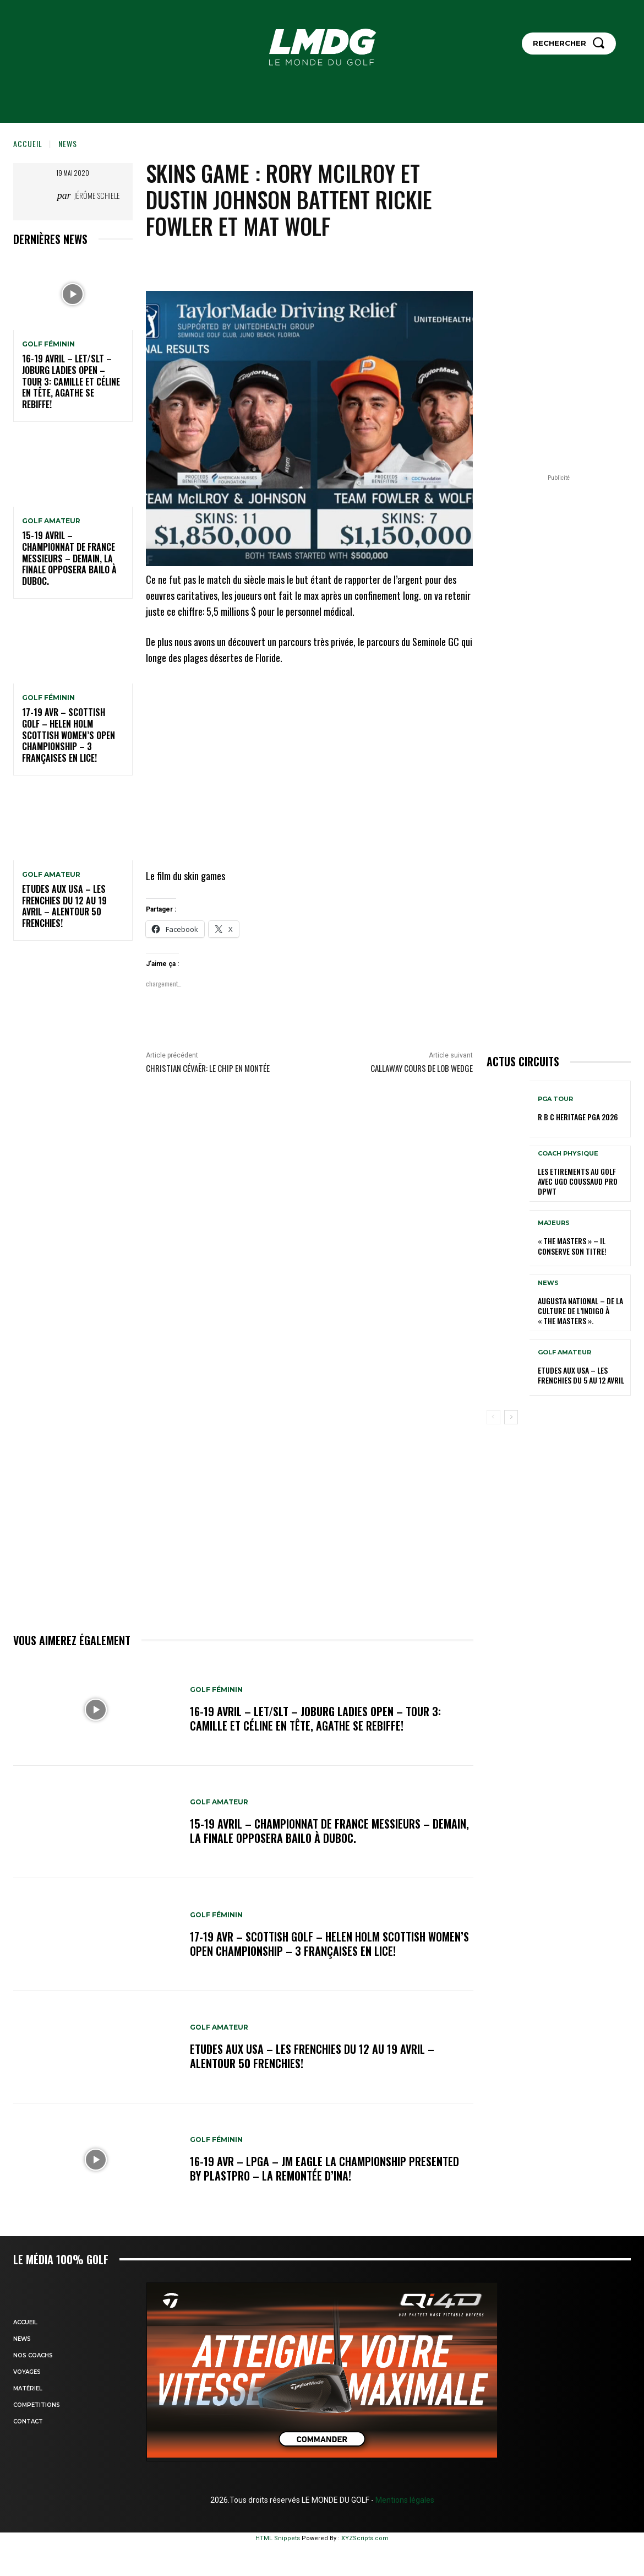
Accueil (27, 143)
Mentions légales (404, 2500)
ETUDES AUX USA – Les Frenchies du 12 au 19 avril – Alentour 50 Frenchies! (64, 906)
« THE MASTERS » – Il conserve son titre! (572, 1245)
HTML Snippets (277, 2538)
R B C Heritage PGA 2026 (578, 1116)
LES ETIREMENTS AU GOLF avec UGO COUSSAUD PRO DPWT (578, 1181)
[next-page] (511, 1417)
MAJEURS (554, 1223)
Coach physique (568, 1154)
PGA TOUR (555, 1099)
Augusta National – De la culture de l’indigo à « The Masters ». (580, 1310)
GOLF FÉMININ (48, 344)
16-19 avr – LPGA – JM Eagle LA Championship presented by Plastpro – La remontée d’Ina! (324, 2168)
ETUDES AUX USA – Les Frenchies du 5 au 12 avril (581, 1375)
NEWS (67, 143)
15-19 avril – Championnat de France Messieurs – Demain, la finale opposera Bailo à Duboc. (69, 558)
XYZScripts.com (365, 2538)
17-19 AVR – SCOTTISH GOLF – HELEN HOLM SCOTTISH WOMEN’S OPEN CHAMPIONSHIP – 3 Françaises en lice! (68, 735)
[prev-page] (493, 1417)
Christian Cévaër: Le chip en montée (208, 1068)
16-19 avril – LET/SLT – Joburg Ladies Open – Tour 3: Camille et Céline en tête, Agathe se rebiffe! (71, 381)
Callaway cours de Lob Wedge (421, 1068)
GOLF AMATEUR (51, 521)
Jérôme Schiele (97, 195)
